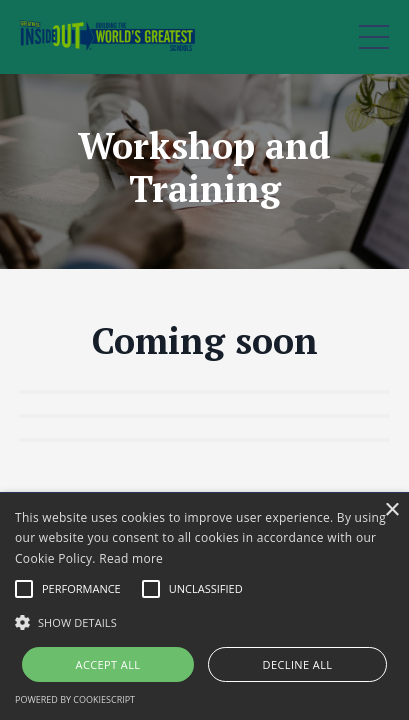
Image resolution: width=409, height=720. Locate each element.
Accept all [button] (108, 664)
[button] (204, 622)
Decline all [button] (298, 664)
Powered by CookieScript (75, 699)
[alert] (204, 606)
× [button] (391, 510)
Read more (131, 558)
